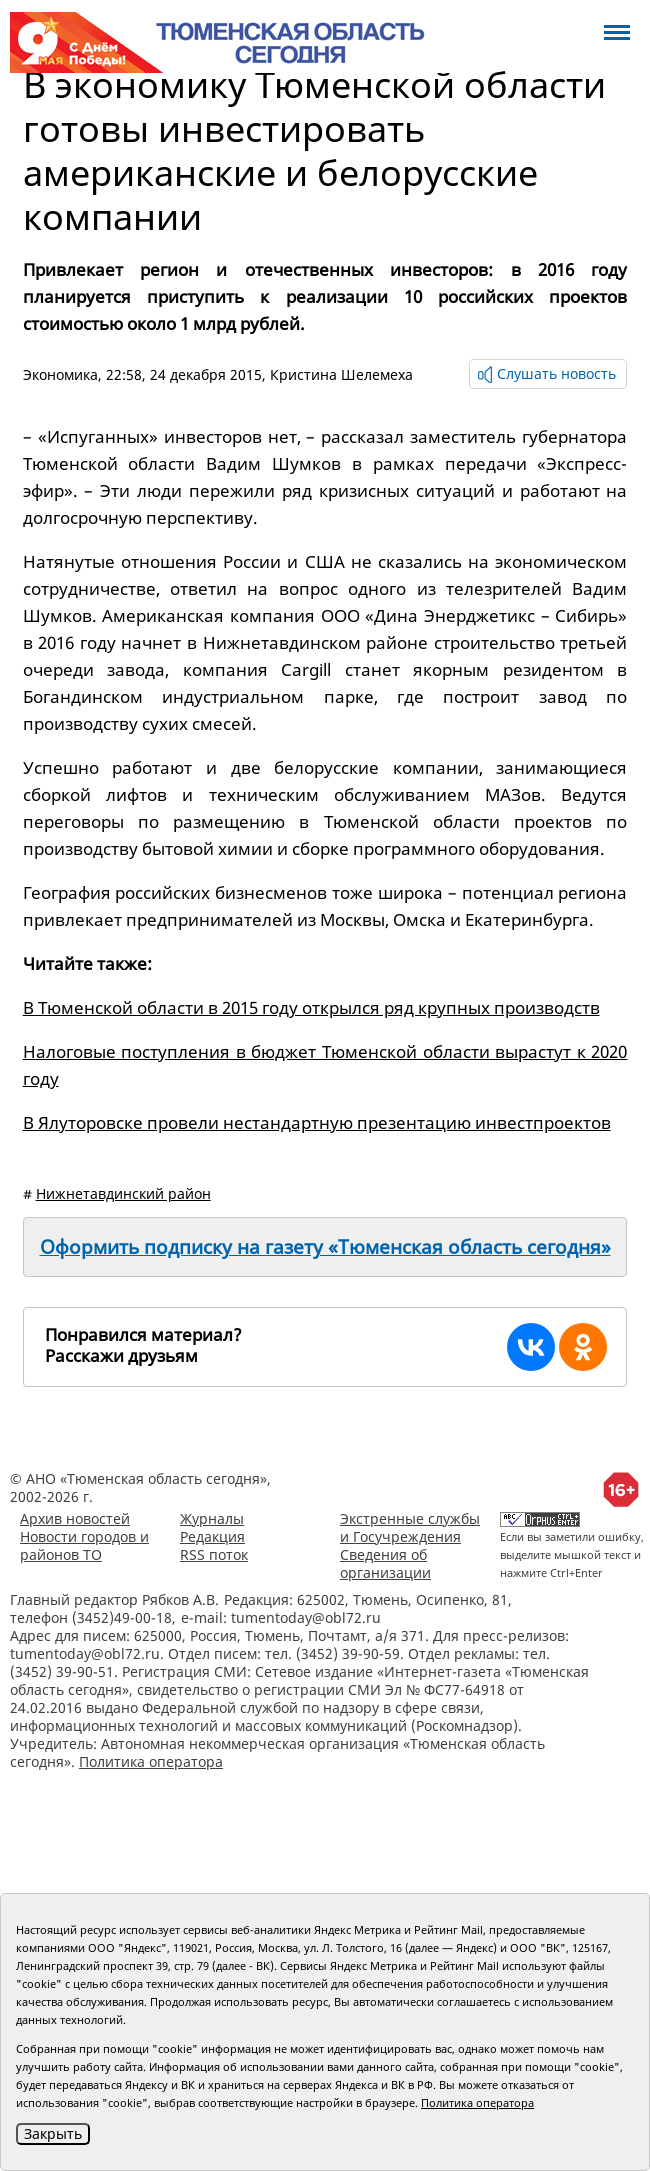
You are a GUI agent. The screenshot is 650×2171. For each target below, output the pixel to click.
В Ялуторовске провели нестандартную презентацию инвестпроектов (317, 1122)
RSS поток (214, 1554)
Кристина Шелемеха (341, 374)
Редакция (212, 1536)
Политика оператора (151, 1761)
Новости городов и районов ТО (84, 1545)
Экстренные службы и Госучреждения (410, 1527)
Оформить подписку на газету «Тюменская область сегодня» (325, 1247)
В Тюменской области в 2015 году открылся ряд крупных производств (311, 1007)
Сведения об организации (385, 1563)
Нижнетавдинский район (123, 1193)
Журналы (212, 1518)
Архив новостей (75, 1518)
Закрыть (53, 2133)
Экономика (60, 374)
